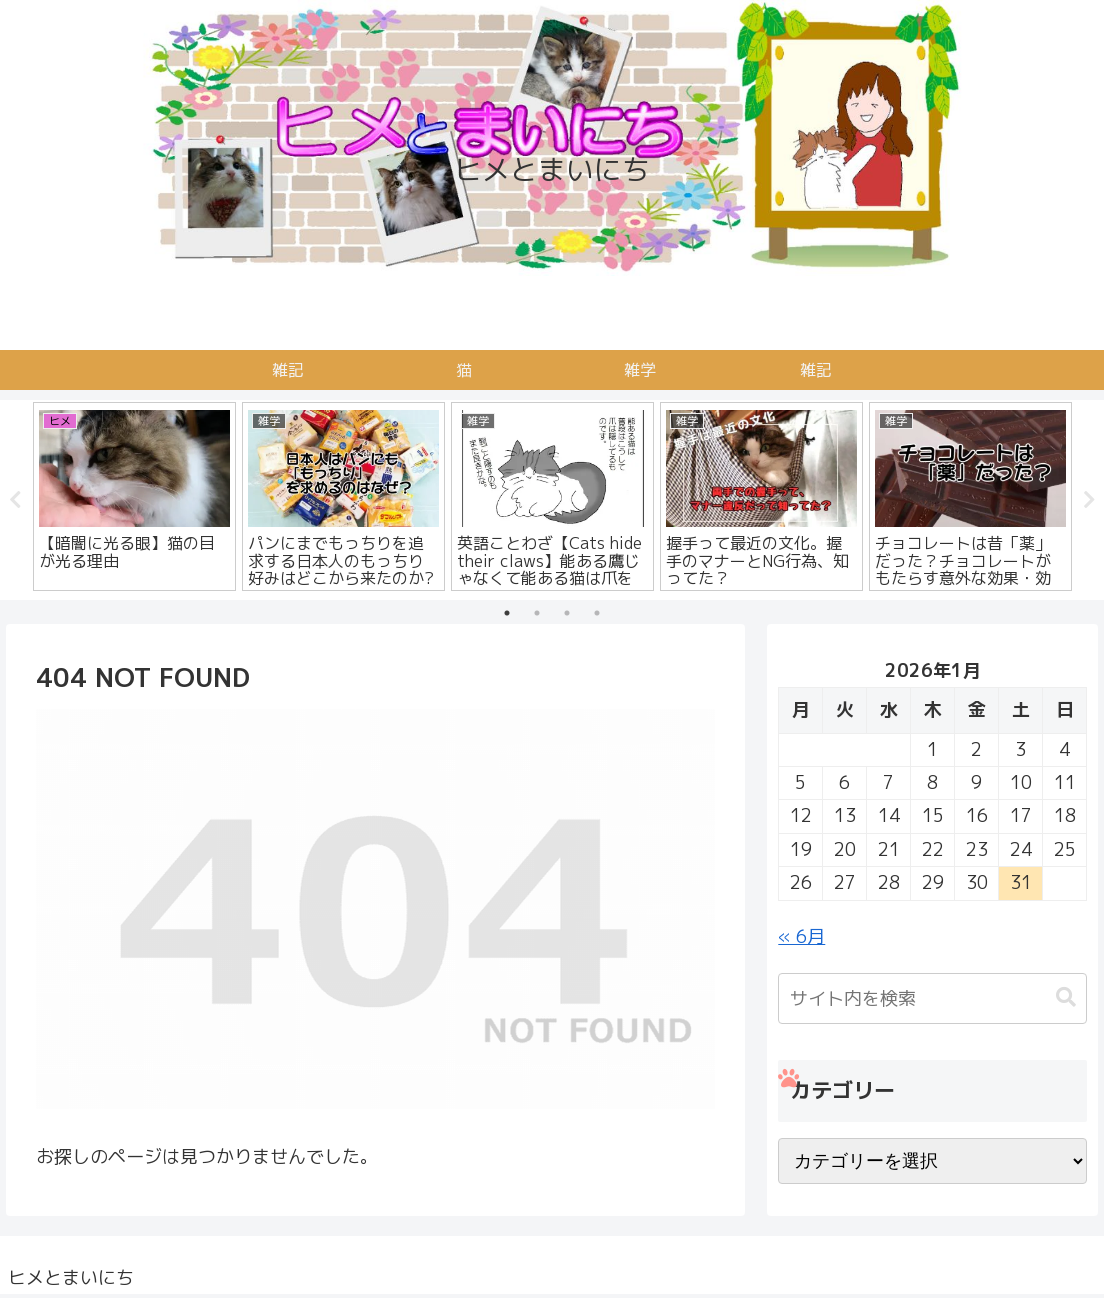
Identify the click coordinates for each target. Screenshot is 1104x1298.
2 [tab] (537, 613)
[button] (1066, 997)
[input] (932, 998)
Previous (15, 500)
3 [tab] (567, 613)
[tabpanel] (134, 496)
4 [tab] (597, 613)
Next (1089, 500)
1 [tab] (507, 613)
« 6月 (801, 936)
